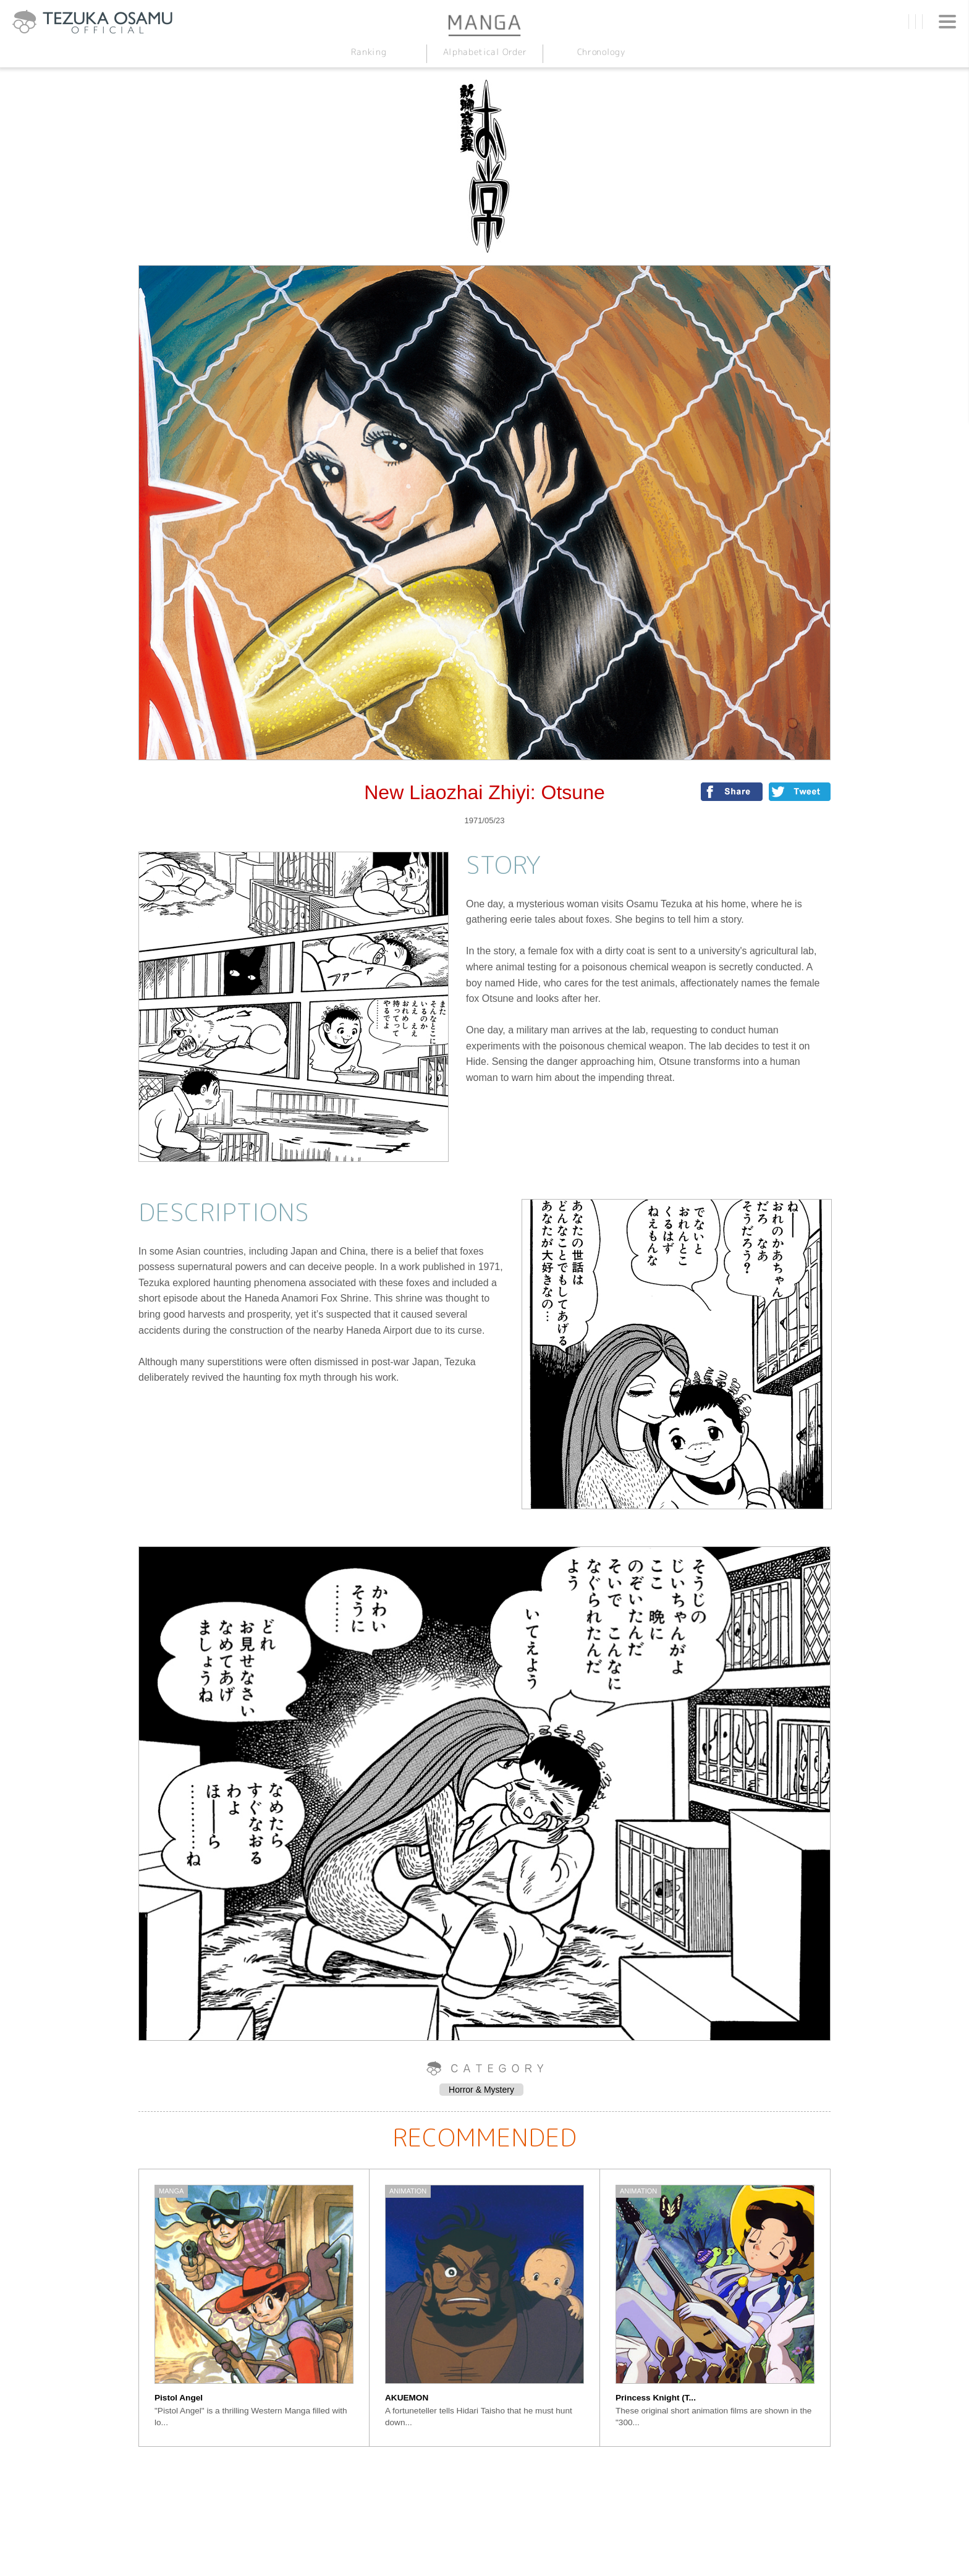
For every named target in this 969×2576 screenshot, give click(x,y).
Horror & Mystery (481, 2090)
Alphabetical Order (484, 51)
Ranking (368, 51)
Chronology (600, 51)
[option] (254, 2308)
